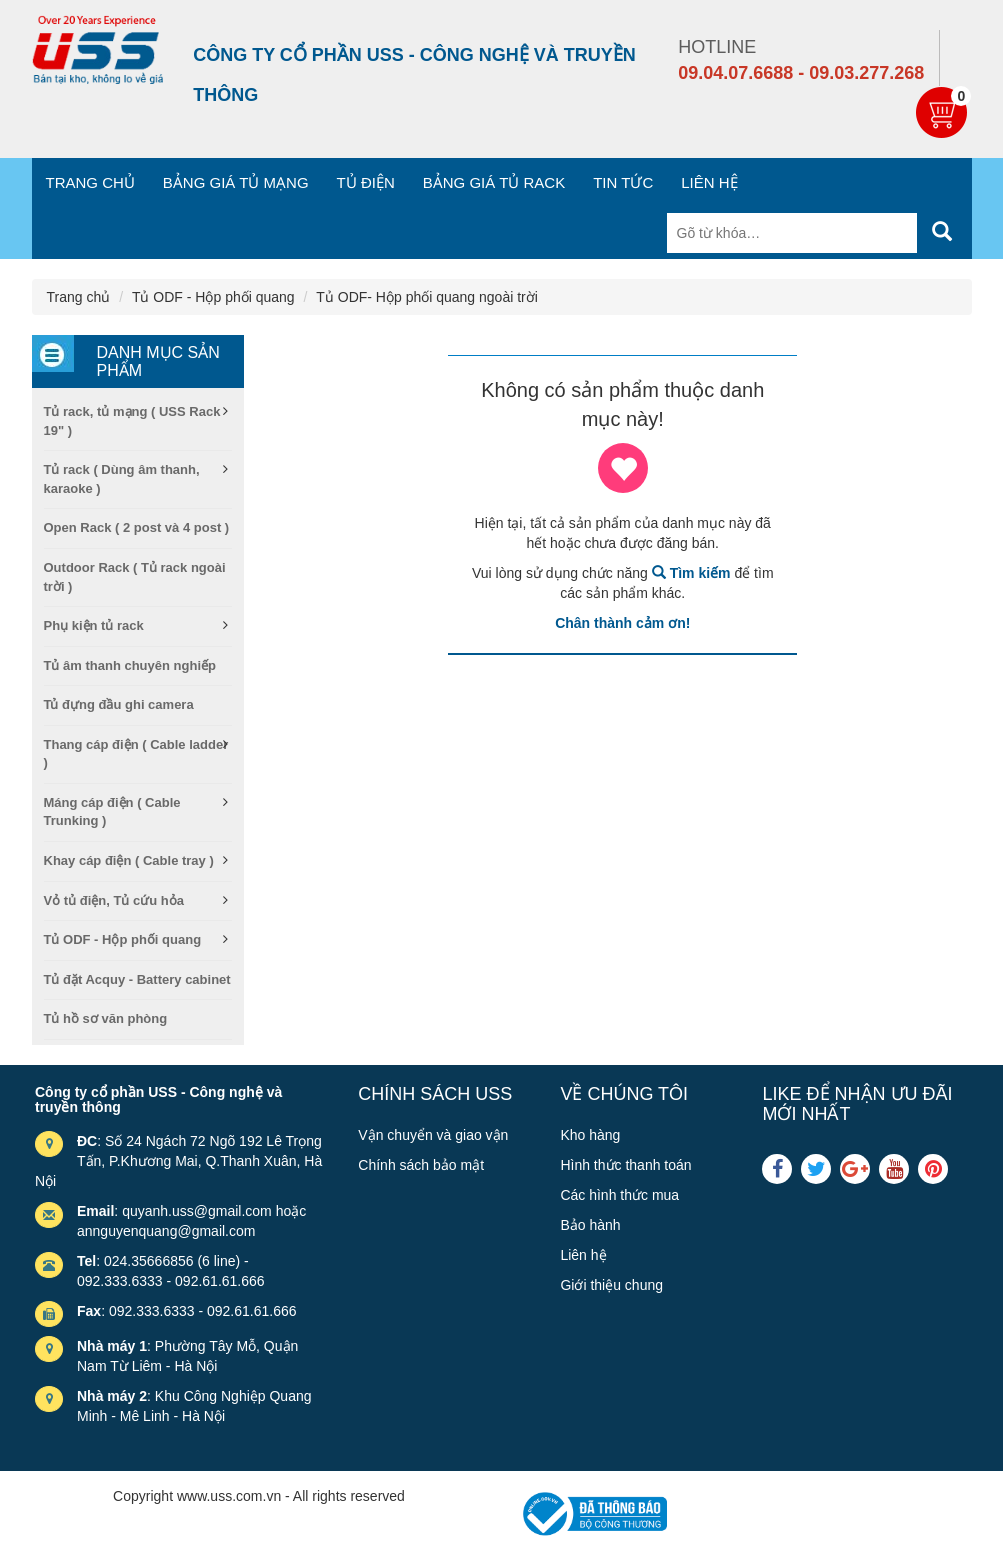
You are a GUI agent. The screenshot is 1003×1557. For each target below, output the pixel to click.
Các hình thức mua (619, 1195)
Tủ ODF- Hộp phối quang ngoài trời (427, 297)
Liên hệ (709, 182)
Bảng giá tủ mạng (236, 182)
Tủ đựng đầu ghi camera (119, 704)
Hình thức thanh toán (625, 1165)
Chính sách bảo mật (421, 1165)
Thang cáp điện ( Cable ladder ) (136, 754)
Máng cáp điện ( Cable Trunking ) (112, 812)
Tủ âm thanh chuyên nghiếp (130, 665)
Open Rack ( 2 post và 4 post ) (137, 527)
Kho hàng (590, 1135)
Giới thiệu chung (611, 1285)
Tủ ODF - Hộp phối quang (213, 297)
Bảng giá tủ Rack (494, 182)
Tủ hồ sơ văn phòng (106, 1018)
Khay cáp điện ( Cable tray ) (129, 860)
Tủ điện (366, 182)
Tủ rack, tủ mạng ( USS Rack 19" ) (132, 421)
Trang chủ (90, 182)
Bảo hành (590, 1225)
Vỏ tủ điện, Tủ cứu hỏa (114, 900)
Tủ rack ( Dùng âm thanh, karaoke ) (122, 479)
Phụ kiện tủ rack (94, 625)
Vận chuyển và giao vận (433, 1135)
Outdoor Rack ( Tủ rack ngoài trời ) (135, 577)
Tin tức (623, 182)
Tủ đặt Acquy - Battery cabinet (137, 979)
